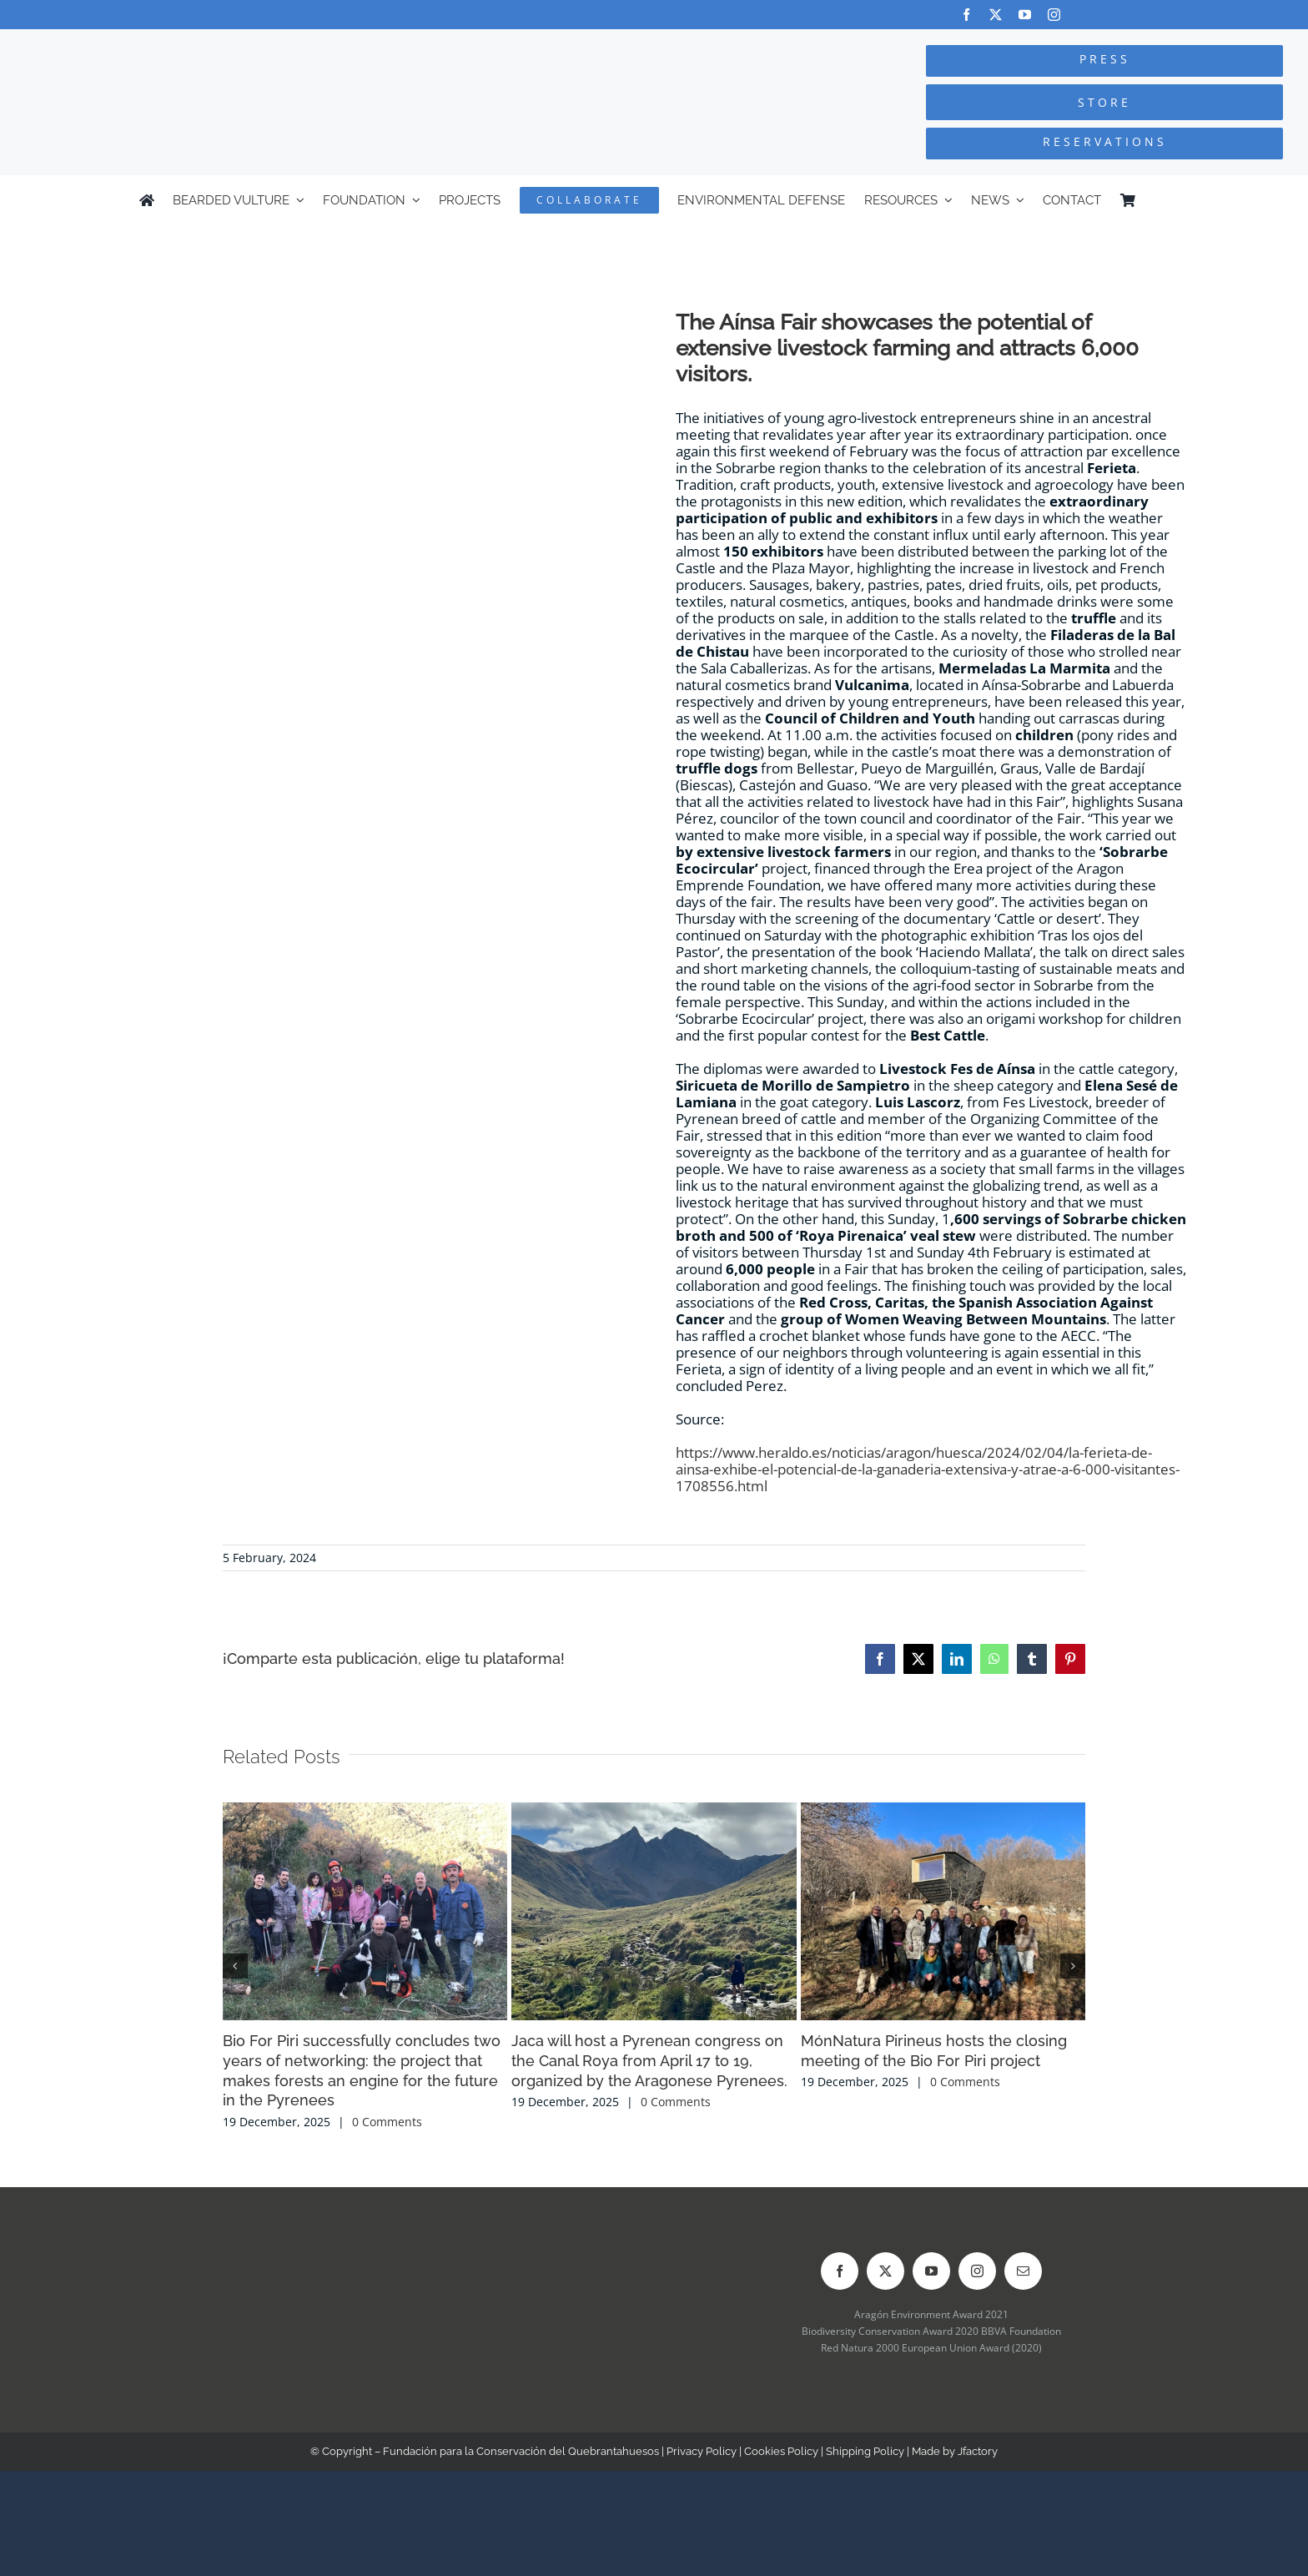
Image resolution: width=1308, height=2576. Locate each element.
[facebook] (966, 14)
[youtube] (1025, 14)
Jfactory (978, 2451)
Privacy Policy (702, 2451)
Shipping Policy (865, 2451)
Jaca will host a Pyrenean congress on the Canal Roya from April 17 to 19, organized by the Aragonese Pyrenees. (649, 2061)
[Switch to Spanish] (1161, 200)
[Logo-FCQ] (246, 44)
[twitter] (995, 14)
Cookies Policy (781, 2451)
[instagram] (1054, 14)
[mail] (1023, 2271)
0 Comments (387, 2122)
